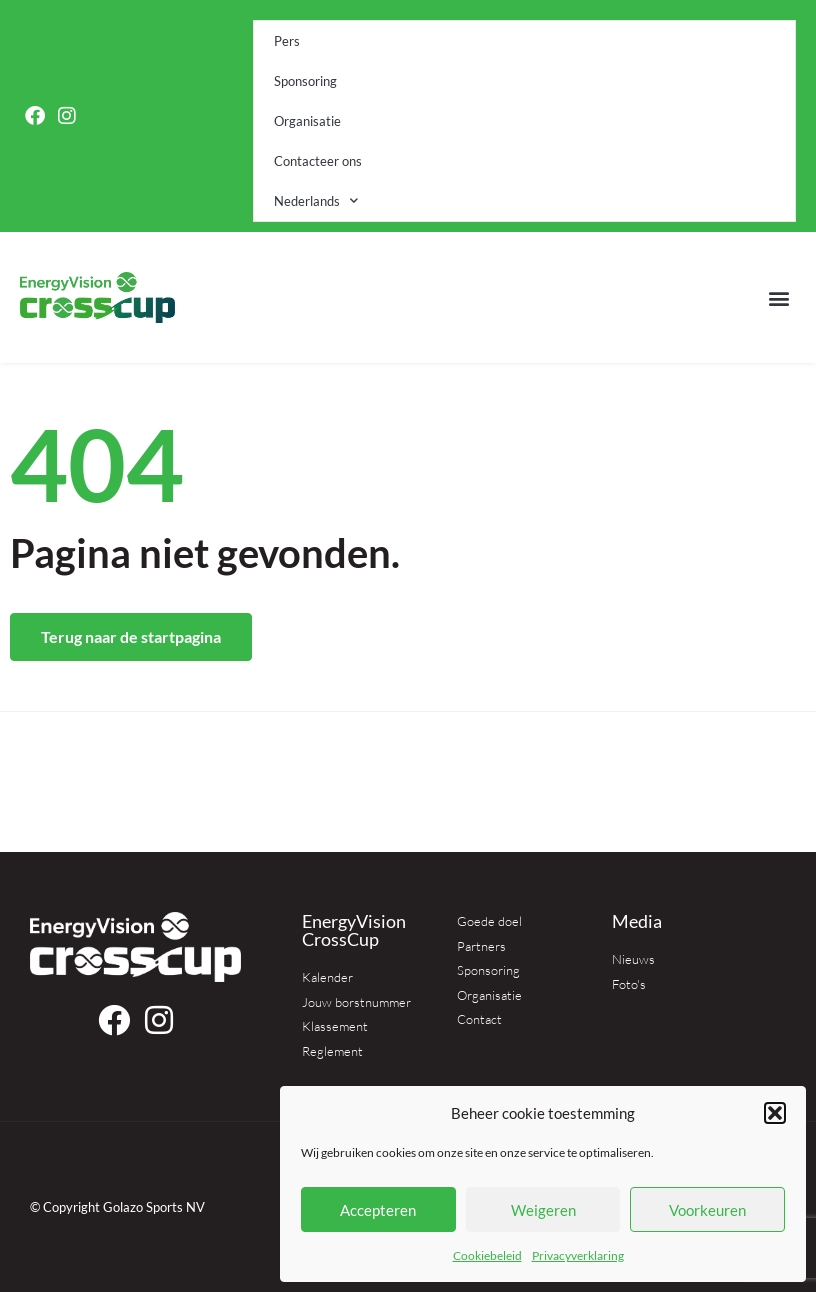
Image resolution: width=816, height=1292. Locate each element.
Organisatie (307, 121)
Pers (287, 41)
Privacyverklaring (578, 1255)
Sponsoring (305, 81)
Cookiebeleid (487, 1255)
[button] (775, 1113)
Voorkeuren (707, 1210)
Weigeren (543, 1210)
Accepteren (378, 1210)
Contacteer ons (318, 161)
